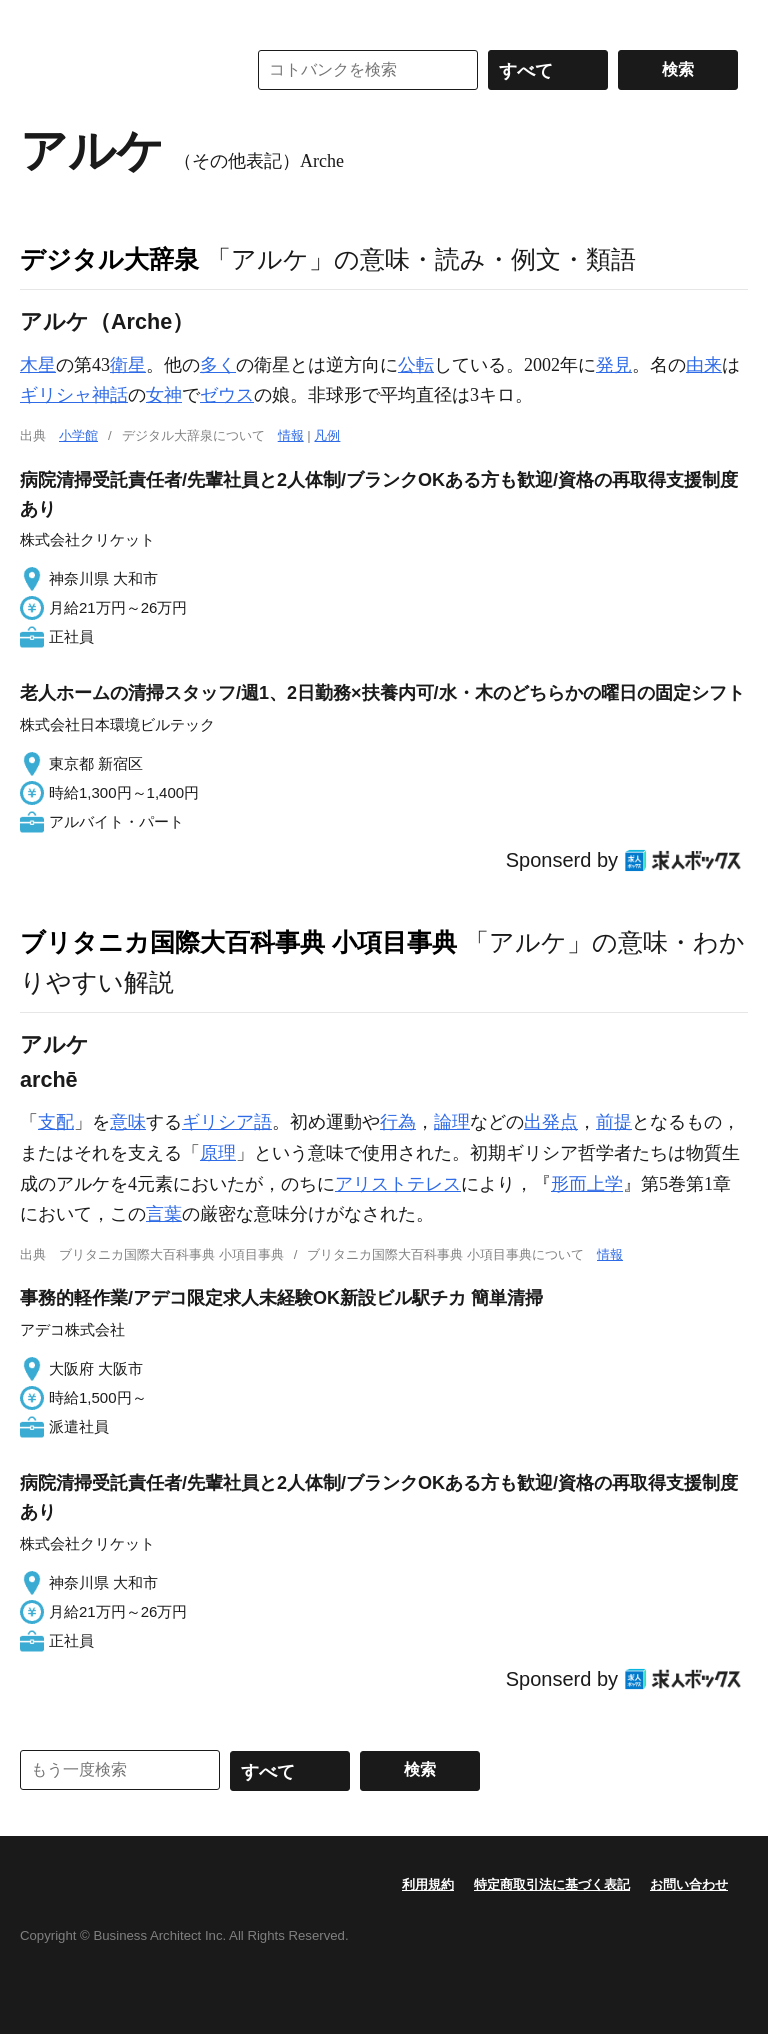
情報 (291, 435)
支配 (56, 1122)
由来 (704, 365)
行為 (398, 1122)
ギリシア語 (227, 1122)
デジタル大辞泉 (109, 259)
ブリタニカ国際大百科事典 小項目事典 (238, 942)
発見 (614, 365)
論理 (452, 1122)
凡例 (327, 435)
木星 (38, 365)
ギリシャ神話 (74, 395)
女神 (164, 395)
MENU (40, 20)
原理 (218, 1153)
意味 (128, 1122)
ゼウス (227, 395)
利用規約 (428, 1884)
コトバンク (119, 70)
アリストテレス (398, 1184)
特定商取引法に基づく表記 (552, 1884)
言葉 (164, 1214)
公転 (416, 365)
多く (218, 365)
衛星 (128, 365)
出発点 (551, 1122)
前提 (614, 1122)
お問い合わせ (689, 1884)
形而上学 (587, 1184)
